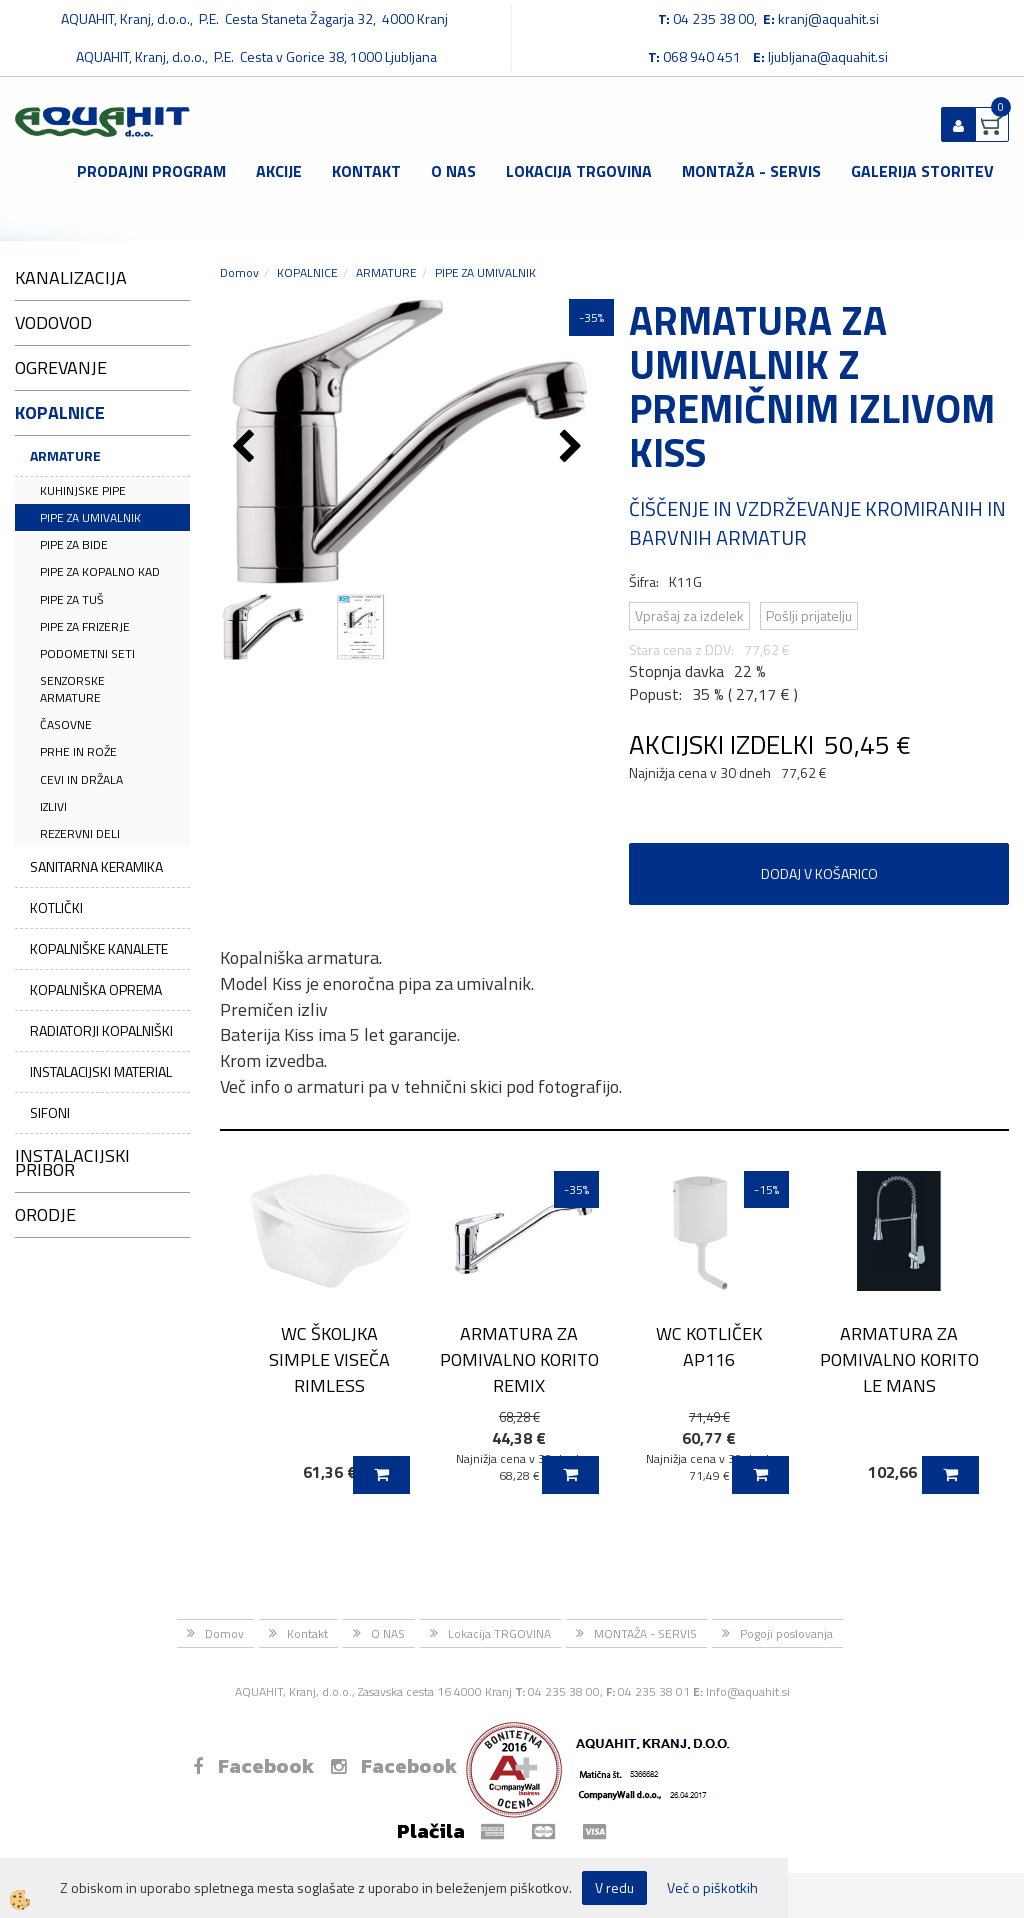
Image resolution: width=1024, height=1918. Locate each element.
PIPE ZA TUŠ (72, 599)
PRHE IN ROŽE (78, 751)
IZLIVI (53, 806)
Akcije (279, 171)
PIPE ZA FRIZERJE (85, 626)
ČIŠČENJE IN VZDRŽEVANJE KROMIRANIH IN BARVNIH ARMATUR (817, 523)
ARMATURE (65, 455)
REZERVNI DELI (80, 833)
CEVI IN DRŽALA (81, 779)
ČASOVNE (66, 724)
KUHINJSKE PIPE (83, 490)
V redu (614, 1887)
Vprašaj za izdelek (689, 615)
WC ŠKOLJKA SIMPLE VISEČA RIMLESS (329, 1359)
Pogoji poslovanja (786, 1633)
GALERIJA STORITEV (922, 171)
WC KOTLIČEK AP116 (709, 1346)
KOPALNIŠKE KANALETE (99, 948)
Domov (239, 272)
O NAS (453, 171)
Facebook (253, 1766)
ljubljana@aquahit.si (828, 56)
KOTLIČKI (56, 907)
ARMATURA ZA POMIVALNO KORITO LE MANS (899, 1359)
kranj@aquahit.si (828, 18)
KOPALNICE (307, 272)
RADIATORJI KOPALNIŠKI (101, 1030)
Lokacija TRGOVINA (579, 171)
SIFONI (50, 1112)
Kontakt (366, 171)
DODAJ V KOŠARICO (819, 873)
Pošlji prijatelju (809, 615)
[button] (573, 448)
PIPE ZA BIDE (74, 544)
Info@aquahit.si (748, 1691)
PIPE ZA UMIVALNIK (90, 517)
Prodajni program (151, 171)
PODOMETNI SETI (87, 653)
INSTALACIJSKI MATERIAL (101, 1071)
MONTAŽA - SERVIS (751, 171)
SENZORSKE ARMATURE (72, 689)
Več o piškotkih (712, 1888)
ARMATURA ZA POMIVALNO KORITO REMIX (519, 1359)
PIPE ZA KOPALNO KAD (100, 571)
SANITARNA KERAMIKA (96, 866)
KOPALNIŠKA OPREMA (96, 989)
